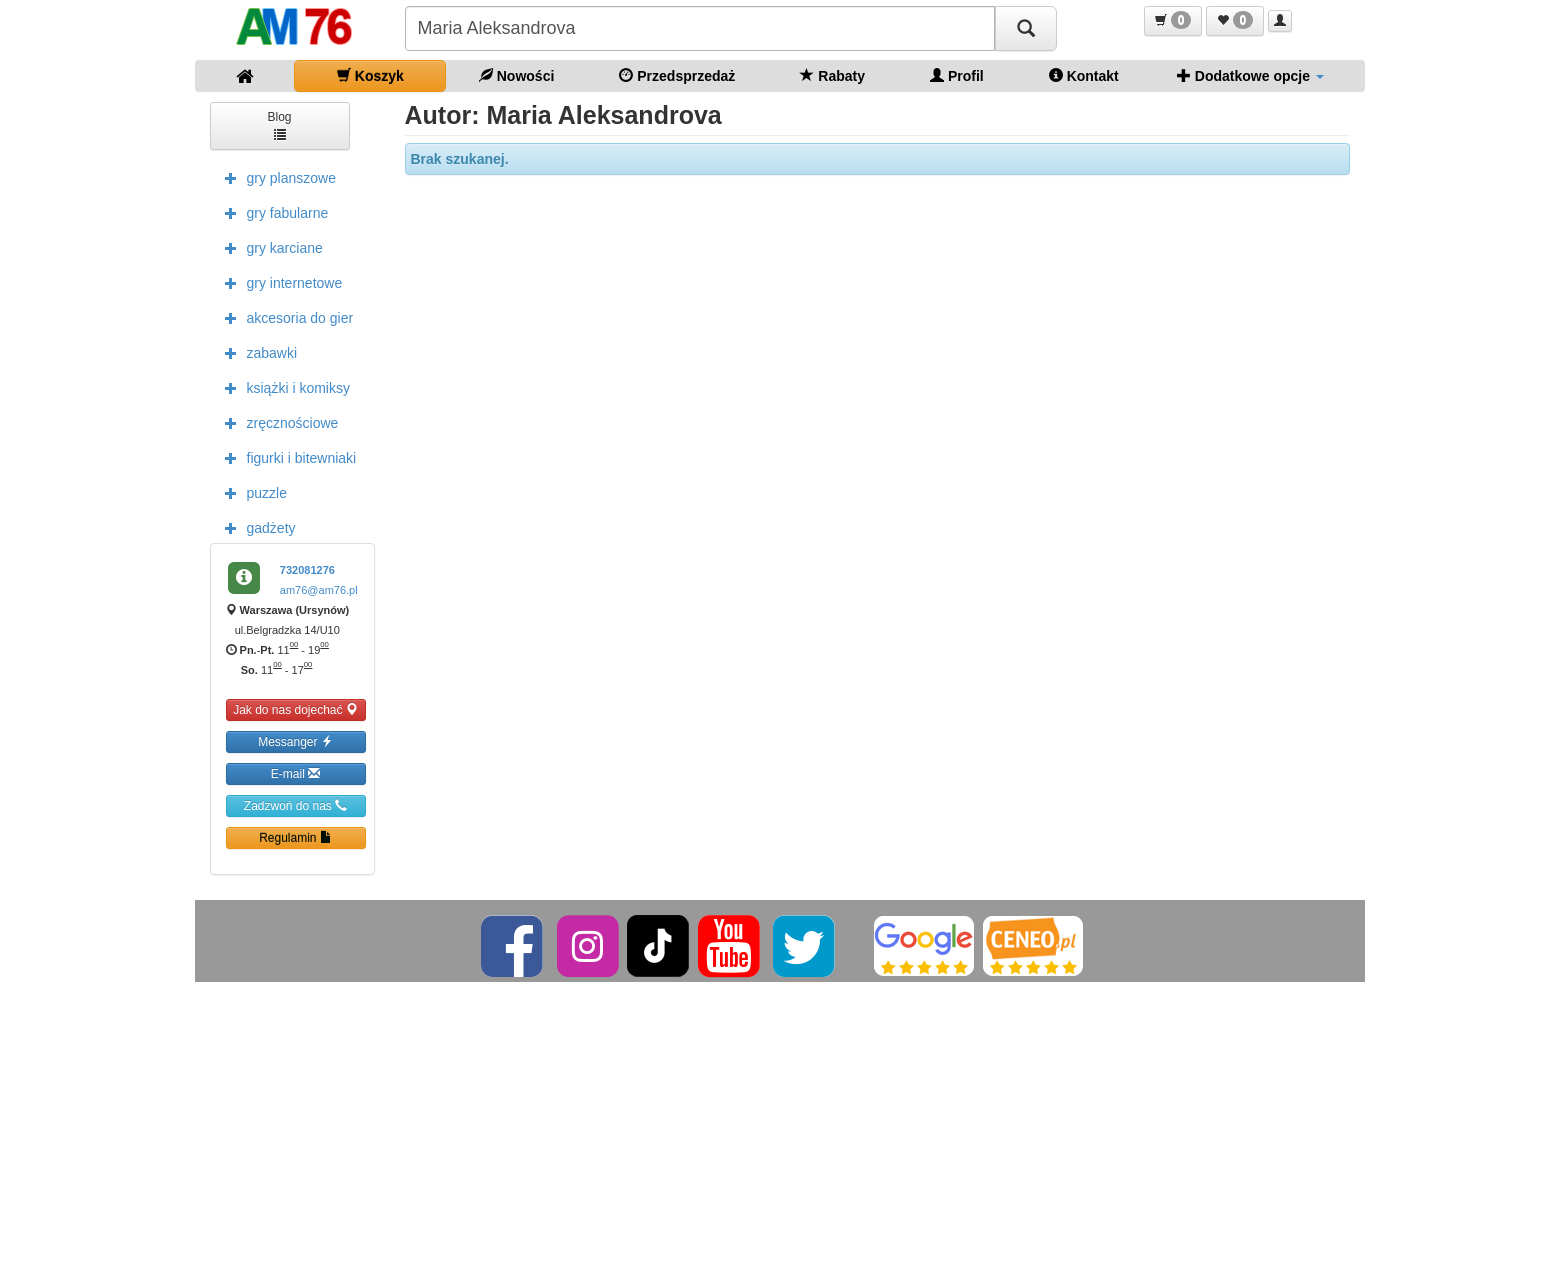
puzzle (251, 492)
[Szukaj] (1026, 28)
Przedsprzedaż (677, 75)
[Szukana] (700, 28)
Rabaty (832, 75)
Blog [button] (279, 124)
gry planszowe (276, 177)
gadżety (255, 527)
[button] (1173, 21)
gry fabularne (272, 212)
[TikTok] (658, 945)
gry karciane (269, 247)
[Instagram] (589, 945)
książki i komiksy (282, 387)
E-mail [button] (295, 773)
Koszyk (370, 75)
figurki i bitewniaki (286, 457)
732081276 (307, 570)
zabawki (256, 352)
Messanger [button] (295, 741)
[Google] (924, 945)
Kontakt (1084, 75)
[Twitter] (805, 945)
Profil (957, 75)
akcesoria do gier (284, 317)
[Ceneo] (1033, 945)
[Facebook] (513, 945)
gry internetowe (279, 282)
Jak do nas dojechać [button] (295, 709)
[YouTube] (730, 945)
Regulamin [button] (295, 837)
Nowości (516, 75)
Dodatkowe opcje (1250, 75)
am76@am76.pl (319, 590)
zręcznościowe (277, 422)
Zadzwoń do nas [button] (295, 805)
